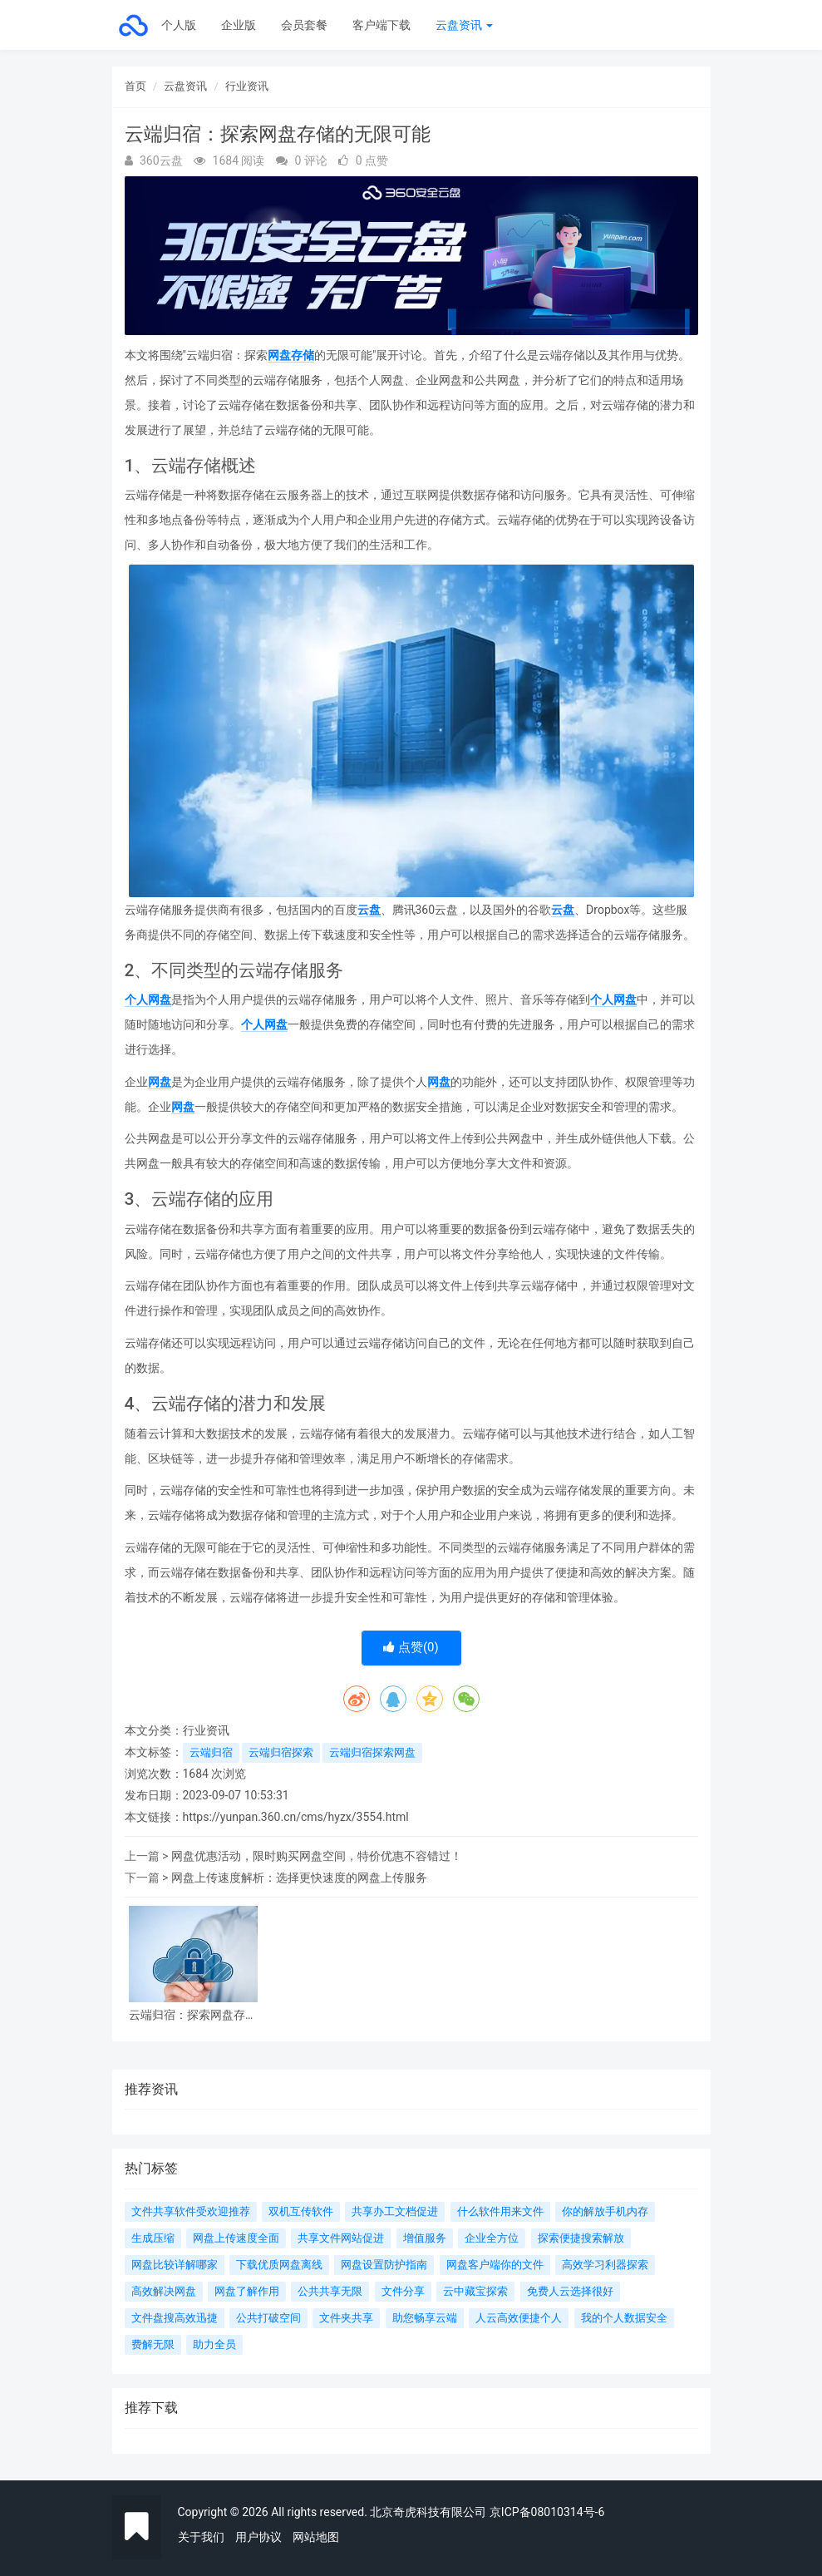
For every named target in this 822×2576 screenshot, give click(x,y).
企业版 (238, 25)
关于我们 (201, 2537)
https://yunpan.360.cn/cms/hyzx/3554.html (296, 1816)
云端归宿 (211, 1752)
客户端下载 (381, 25)
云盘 (369, 909)
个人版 (178, 25)
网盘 (159, 1081)
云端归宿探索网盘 (372, 1752)
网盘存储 (291, 355)
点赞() (411, 1647)
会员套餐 (304, 25)
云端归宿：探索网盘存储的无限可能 (193, 2015)
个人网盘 (148, 999)
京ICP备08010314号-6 (547, 2512)
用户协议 (258, 2537)
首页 (135, 86)
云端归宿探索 (281, 1752)
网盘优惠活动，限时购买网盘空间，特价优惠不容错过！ (316, 1856)
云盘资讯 (464, 25)
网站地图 (316, 2537)
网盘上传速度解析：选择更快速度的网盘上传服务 (299, 1877)
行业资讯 (246, 86)
